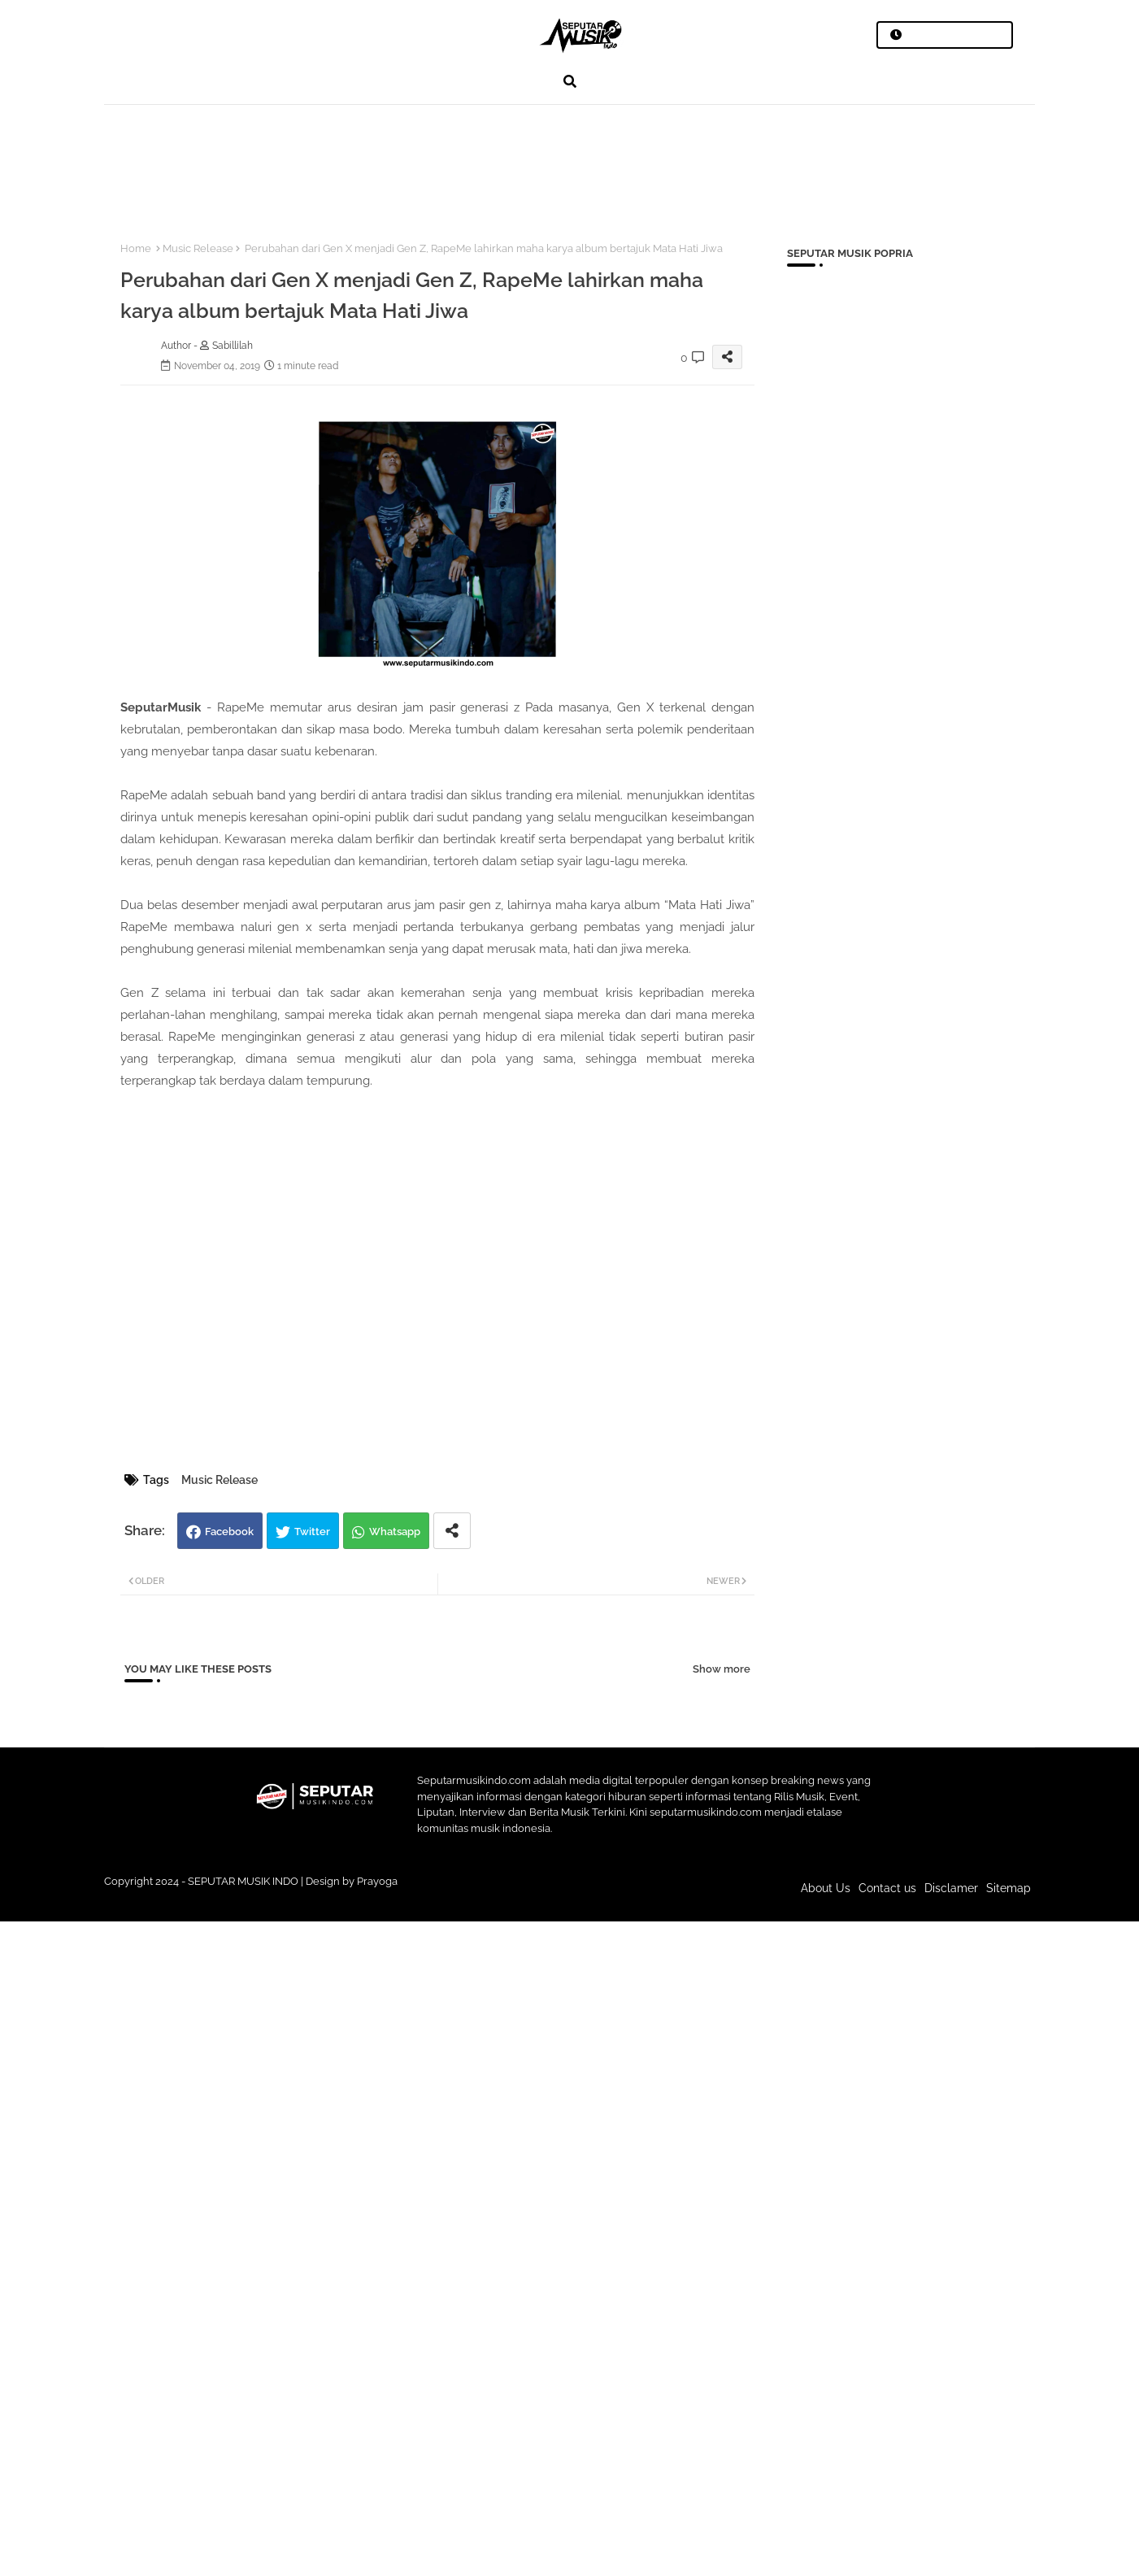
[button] (570, 81)
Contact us (887, 1888)
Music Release (198, 248)
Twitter (312, 1531)
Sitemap (1008, 1888)
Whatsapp (394, 1531)
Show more (721, 1669)
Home (135, 248)
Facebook (229, 1531)
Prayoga (377, 1881)
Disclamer (951, 1888)
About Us (825, 1888)
